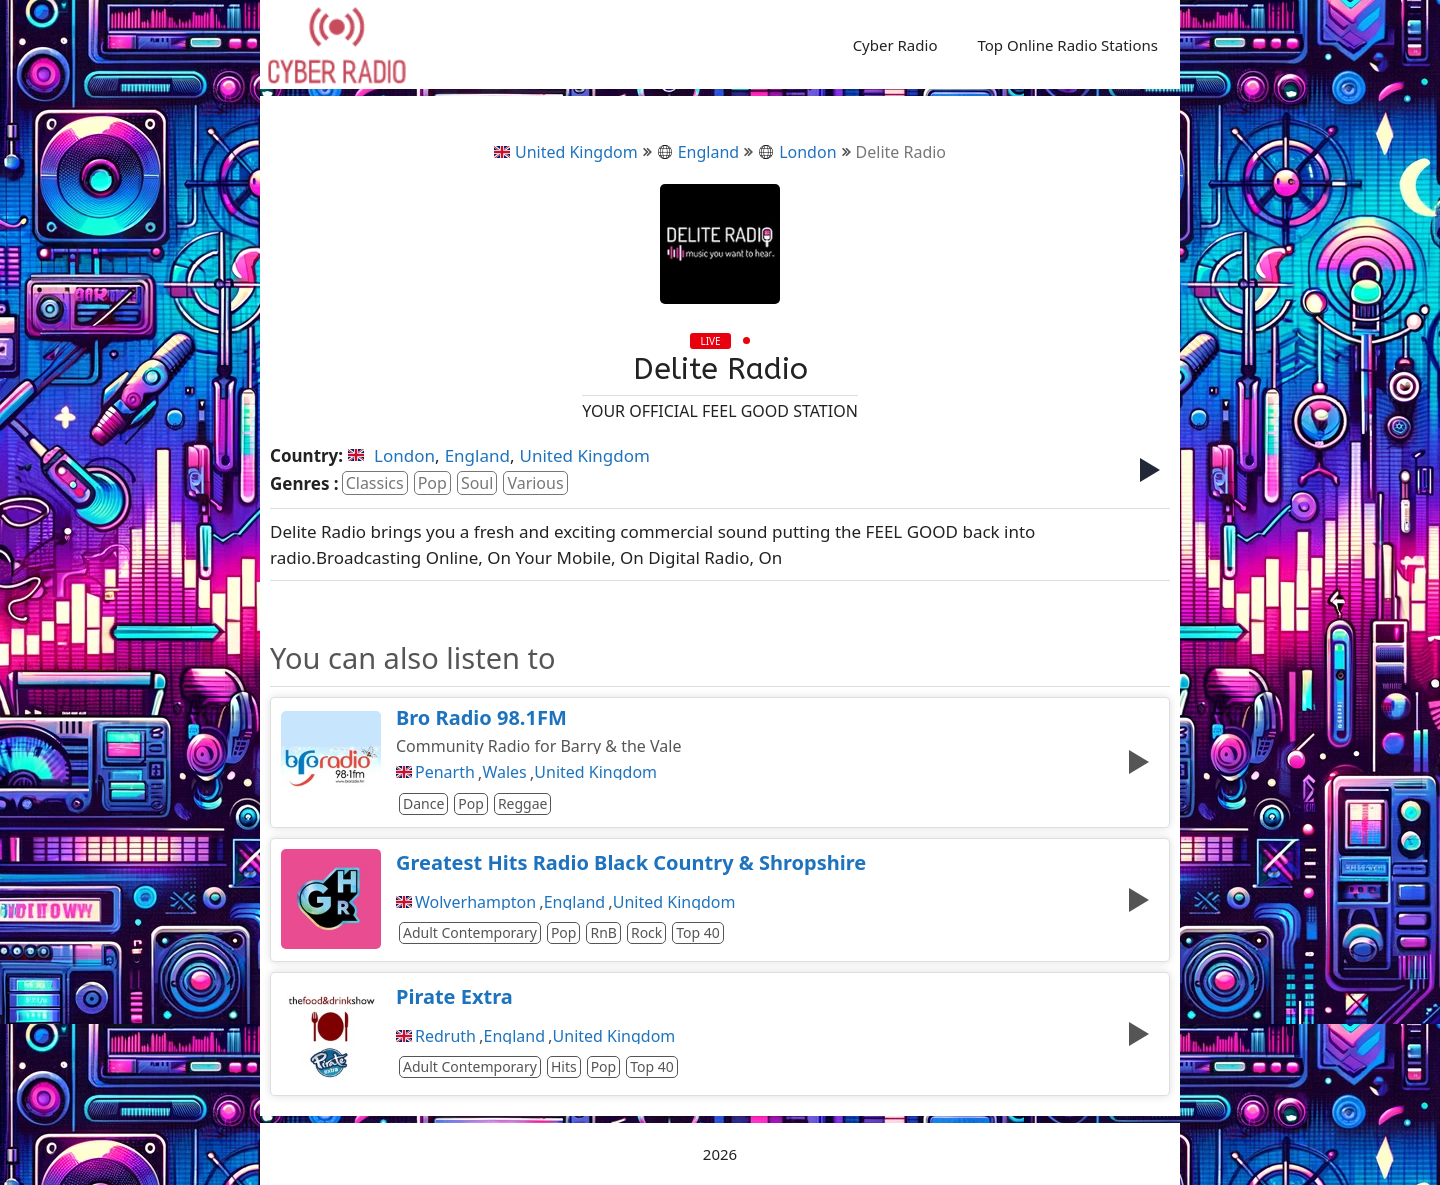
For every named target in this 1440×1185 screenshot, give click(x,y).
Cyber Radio (895, 45)
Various (535, 483)
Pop (432, 483)
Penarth (445, 772)
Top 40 (698, 932)
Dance (423, 803)
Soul (477, 483)
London (797, 152)
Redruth (445, 1036)
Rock (646, 932)
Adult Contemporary (470, 932)
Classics (375, 483)
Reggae (523, 803)
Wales (504, 772)
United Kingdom (566, 152)
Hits (564, 1066)
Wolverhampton (475, 902)
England (698, 152)
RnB (603, 932)
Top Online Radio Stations (1067, 45)
